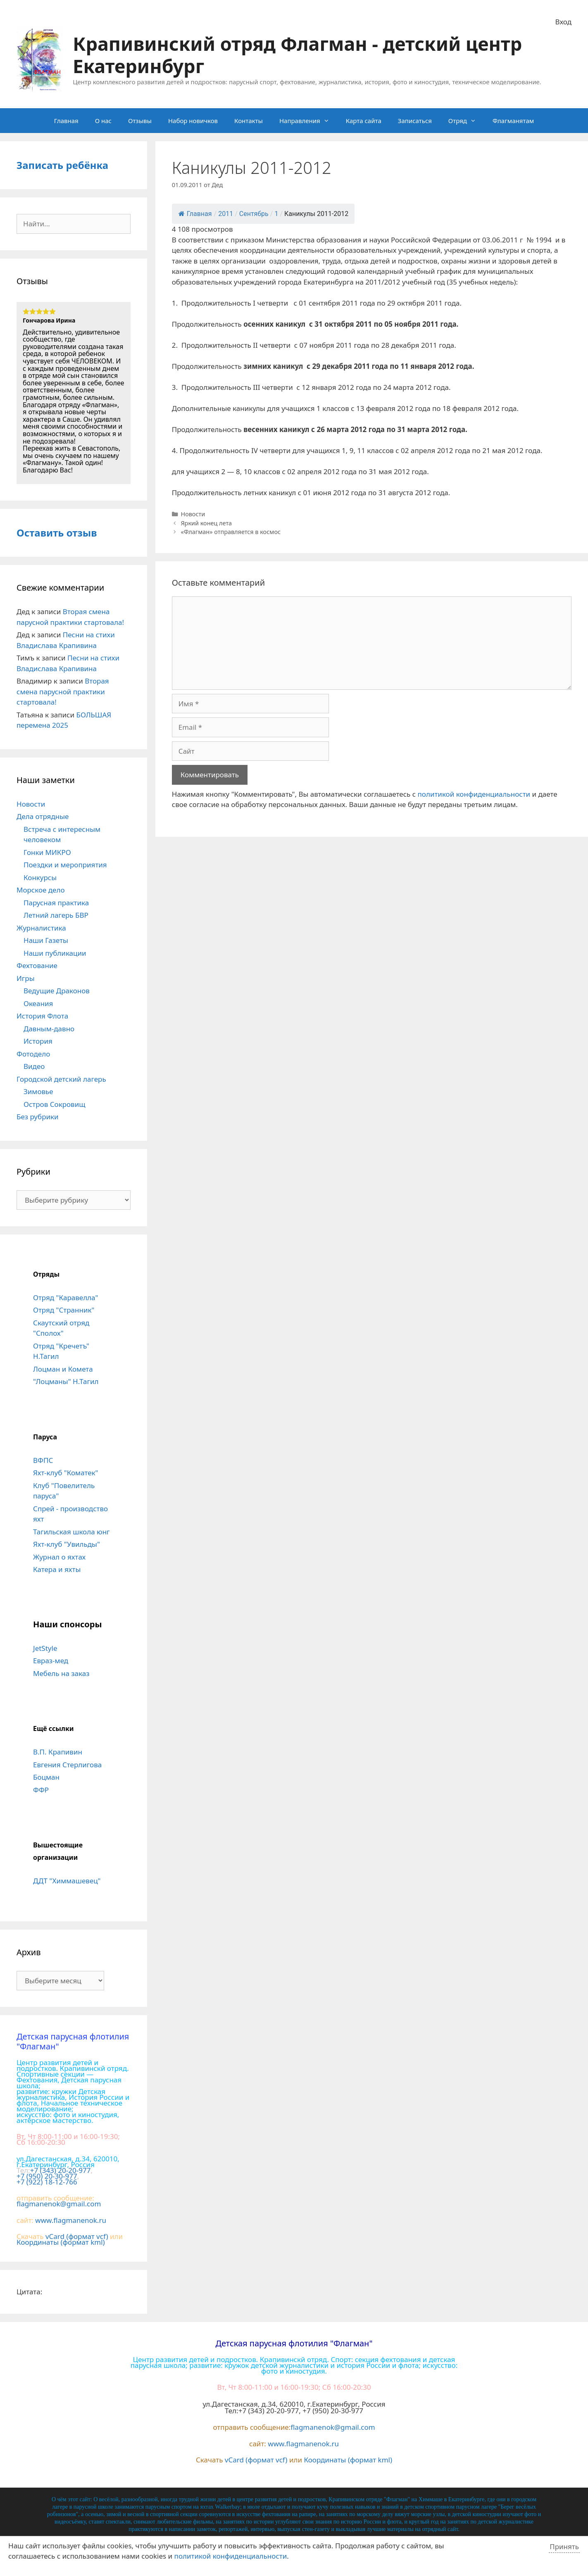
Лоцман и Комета (63, 1369)
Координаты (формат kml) (61, 2242)
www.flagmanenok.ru (70, 2220)
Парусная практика (56, 902)
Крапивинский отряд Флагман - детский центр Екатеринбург (297, 54)
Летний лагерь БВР (56, 915)
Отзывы (140, 120)
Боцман (46, 1777)
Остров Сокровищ (55, 1104)
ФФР (41, 1790)
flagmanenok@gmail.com (59, 2203)
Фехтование (37, 965)
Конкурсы (40, 877)
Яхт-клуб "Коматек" (65, 1472)
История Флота (42, 1016)
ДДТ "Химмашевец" (66, 1880)
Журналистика (41, 928)
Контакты (248, 120)
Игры (26, 978)
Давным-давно (49, 1028)
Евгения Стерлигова (67, 1764)
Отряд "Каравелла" (65, 1297)
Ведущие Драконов (57, 990)
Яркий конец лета (206, 523)
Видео (34, 1066)
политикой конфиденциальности (474, 794)
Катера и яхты (57, 1569)
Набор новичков (193, 120)
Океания (38, 1003)
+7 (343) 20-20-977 (60, 2170)
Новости (193, 514)
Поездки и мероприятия (65, 864)
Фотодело (33, 1054)
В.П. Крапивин (57, 1752)
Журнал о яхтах (59, 1557)
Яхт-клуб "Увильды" (66, 1544)
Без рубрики (38, 1116)
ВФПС (43, 1460)
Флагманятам (513, 120)
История (38, 1041)
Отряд (466, 120)
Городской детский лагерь (61, 1079)
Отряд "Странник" (63, 1310)
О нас (103, 120)
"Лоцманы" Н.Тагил (66, 1381)
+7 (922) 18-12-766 (47, 2182)
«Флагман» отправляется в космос (231, 532)
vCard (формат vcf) (76, 2236)
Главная (66, 120)
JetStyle (45, 1648)
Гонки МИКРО (47, 852)
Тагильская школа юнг (71, 1531)
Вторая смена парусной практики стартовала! (63, 691)
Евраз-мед (50, 1660)
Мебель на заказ (61, 1673)
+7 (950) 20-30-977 (47, 2176)
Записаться (415, 120)
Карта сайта (363, 120)
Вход (563, 21)
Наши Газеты (46, 940)
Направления (308, 120)
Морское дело (41, 890)
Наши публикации (55, 953)
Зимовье (38, 1091)
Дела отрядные (43, 816)
